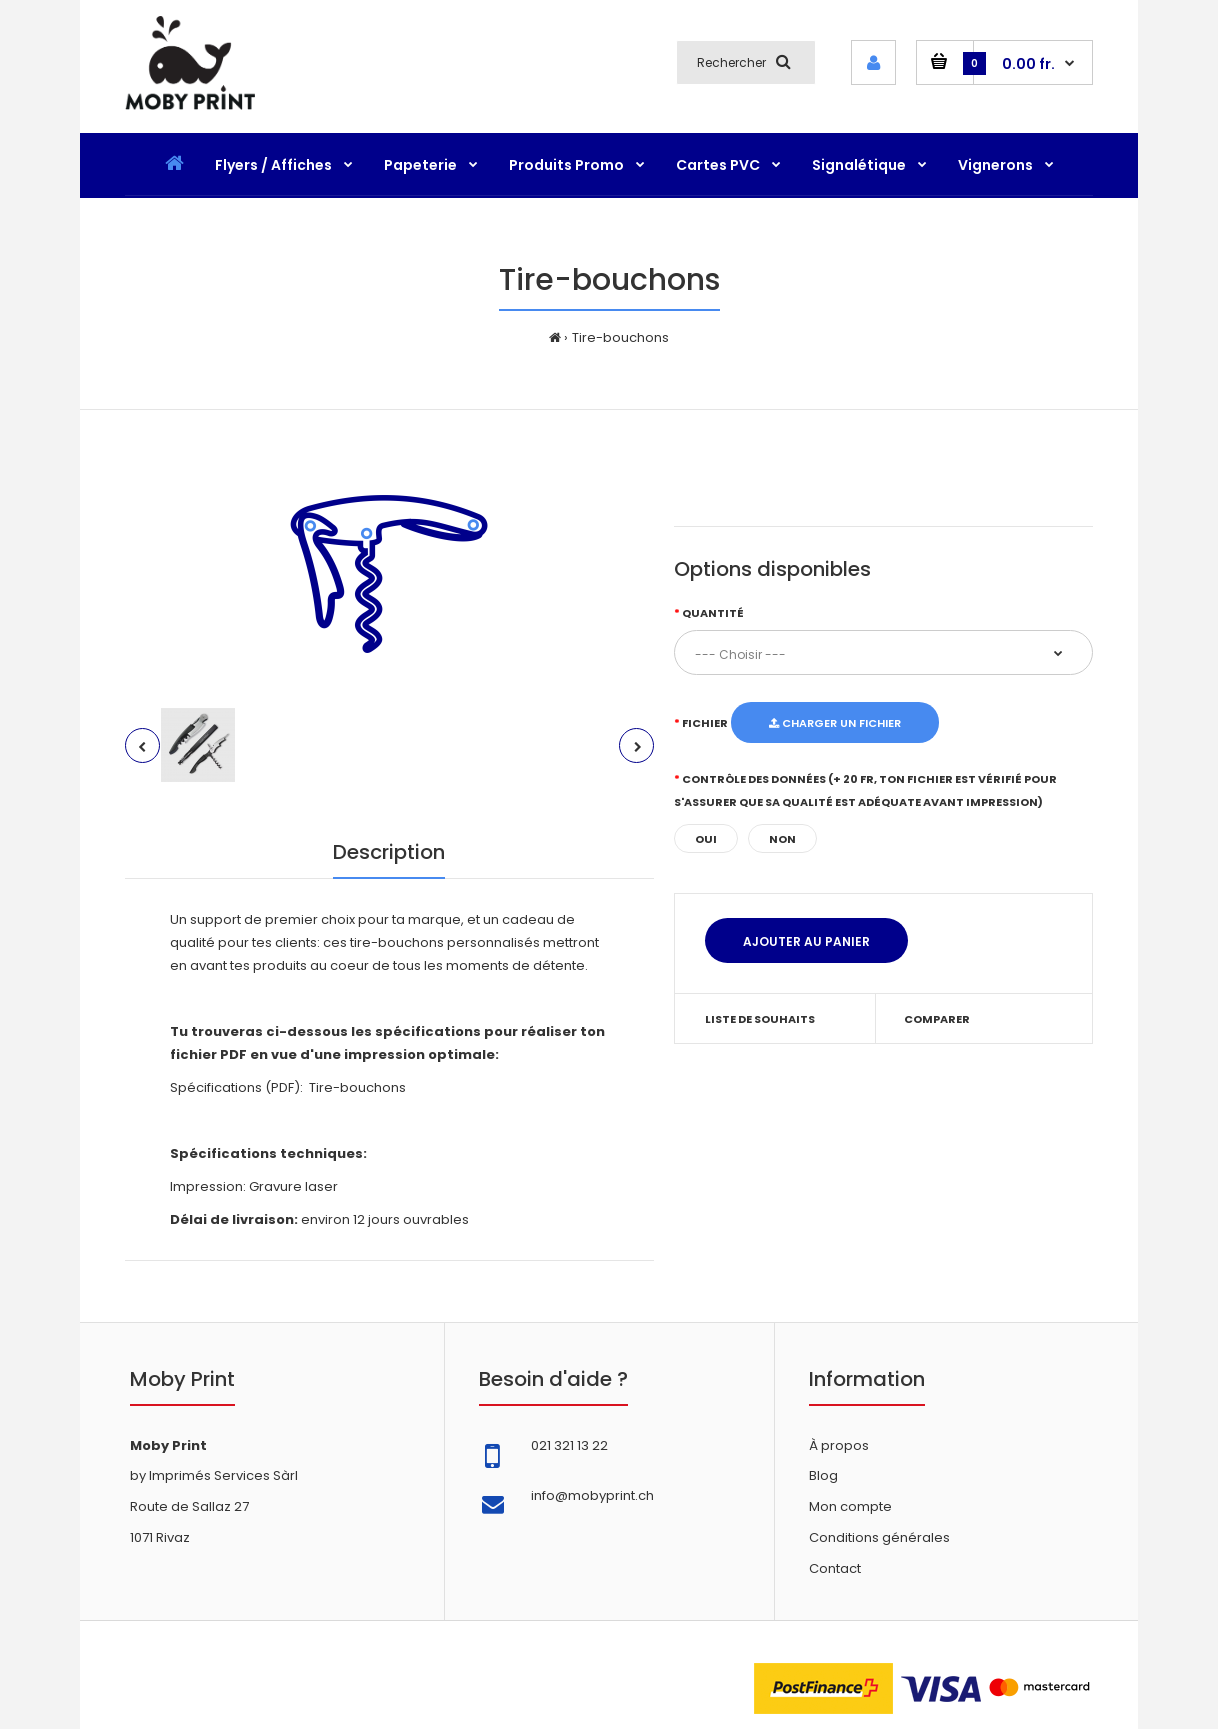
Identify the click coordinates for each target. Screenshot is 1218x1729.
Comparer (937, 1019)
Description (389, 852)
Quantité (713, 613)
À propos (839, 1445)
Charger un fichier (835, 723)
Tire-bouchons (620, 337)
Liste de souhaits (760, 1019)
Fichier (705, 723)
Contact (835, 1568)
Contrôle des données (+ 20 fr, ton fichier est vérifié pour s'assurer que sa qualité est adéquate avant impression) (865, 790)
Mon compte (850, 1506)
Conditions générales (879, 1537)
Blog (823, 1475)
